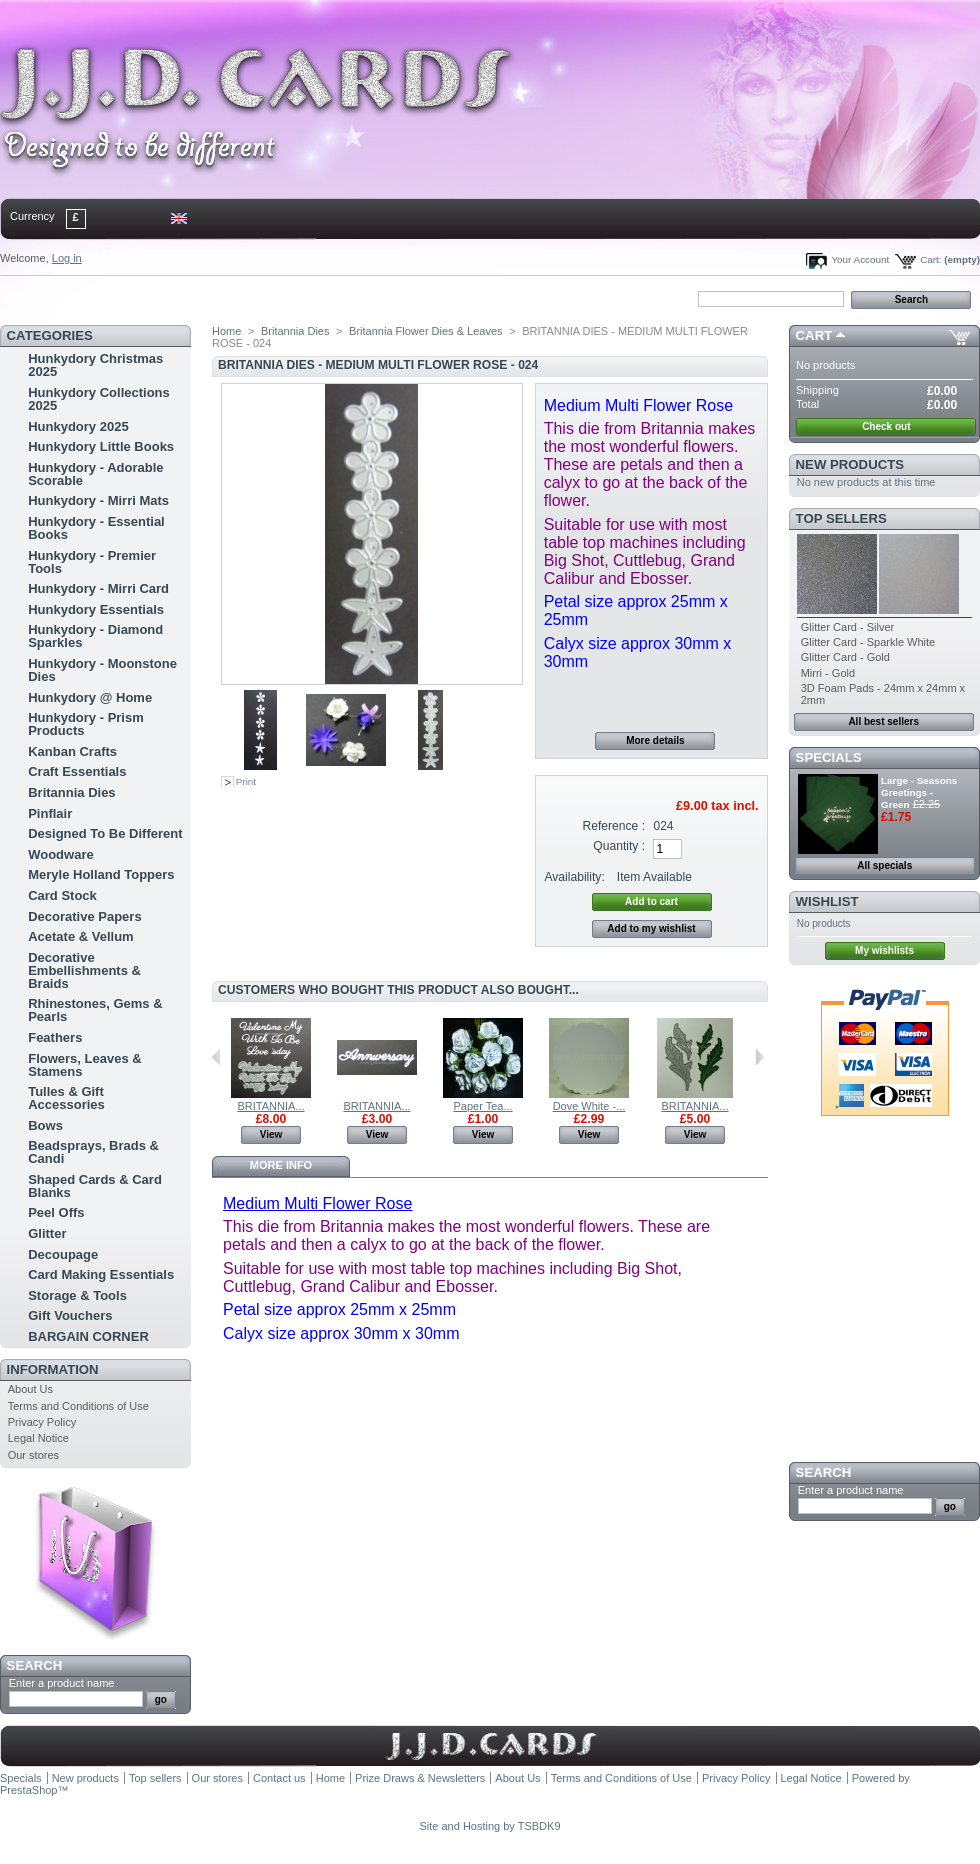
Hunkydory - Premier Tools (92, 562)
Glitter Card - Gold (845, 657)
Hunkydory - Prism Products (86, 724)
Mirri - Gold (828, 673)
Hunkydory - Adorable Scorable (95, 474)
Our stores (33, 1455)
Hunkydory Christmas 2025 (95, 365)
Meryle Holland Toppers (101, 874)
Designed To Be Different (105, 833)
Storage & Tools (77, 1295)
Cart (814, 335)
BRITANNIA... (270, 1106)
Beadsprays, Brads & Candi (93, 1152)
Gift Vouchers (70, 1315)
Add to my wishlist (651, 928)
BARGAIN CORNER (88, 1336)
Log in (67, 258)
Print (246, 781)
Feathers (55, 1037)
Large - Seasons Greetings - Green (919, 792)
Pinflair (50, 813)
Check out (886, 426)
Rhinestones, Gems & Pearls (95, 1010)
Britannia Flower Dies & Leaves (425, 331)
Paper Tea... (482, 1106)
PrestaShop (28, 1790)
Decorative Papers (84, 916)
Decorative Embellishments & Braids (84, 970)
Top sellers (841, 518)
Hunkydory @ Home (90, 697)
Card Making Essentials (101, 1274)
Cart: (930, 259)
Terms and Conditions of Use (78, 1406)
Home (32, 298)
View (271, 1134)
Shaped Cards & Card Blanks (95, 1186)
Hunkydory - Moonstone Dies (102, 670)
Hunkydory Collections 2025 (99, 399)
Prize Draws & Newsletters (420, 1778)
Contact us (279, 1778)
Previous (216, 1057)
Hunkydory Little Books (101, 446)
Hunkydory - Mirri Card (98, 588)
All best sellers (883, 721)
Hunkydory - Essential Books (96, 528)
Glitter (47, 1233)
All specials (884, 865)
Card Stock (62, 895)
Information (53, 1369)
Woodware (61, 854)
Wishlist (827, 901)
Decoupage (63, 1254)
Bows (45, 1125)
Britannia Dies (71, 792)
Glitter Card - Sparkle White (868, 642)
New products (850, 464)
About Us (30, 1389)
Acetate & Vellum (81, 936)
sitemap (165, 298)
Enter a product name (62, 1683)
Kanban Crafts (72, 751)
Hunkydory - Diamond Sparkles (95, 636)
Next (759, 1057)
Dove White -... (589, 1106)
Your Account (860, 259)
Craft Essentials (77, 771)
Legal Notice (38, 1438)
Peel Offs (56, 1212)
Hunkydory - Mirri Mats (98, 500)
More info (281, 1165)
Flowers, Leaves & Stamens (84, 1065)
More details (655, 740)
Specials (829, 757)
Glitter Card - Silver (848, 627)
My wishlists (884, 950)
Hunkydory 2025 (78, 426)
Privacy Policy (42, 1422)
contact (99, 298)
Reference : (614, 826)
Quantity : (619, 846)
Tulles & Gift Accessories (66, 1098)
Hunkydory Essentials (96, 609)
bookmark (231, 298)
